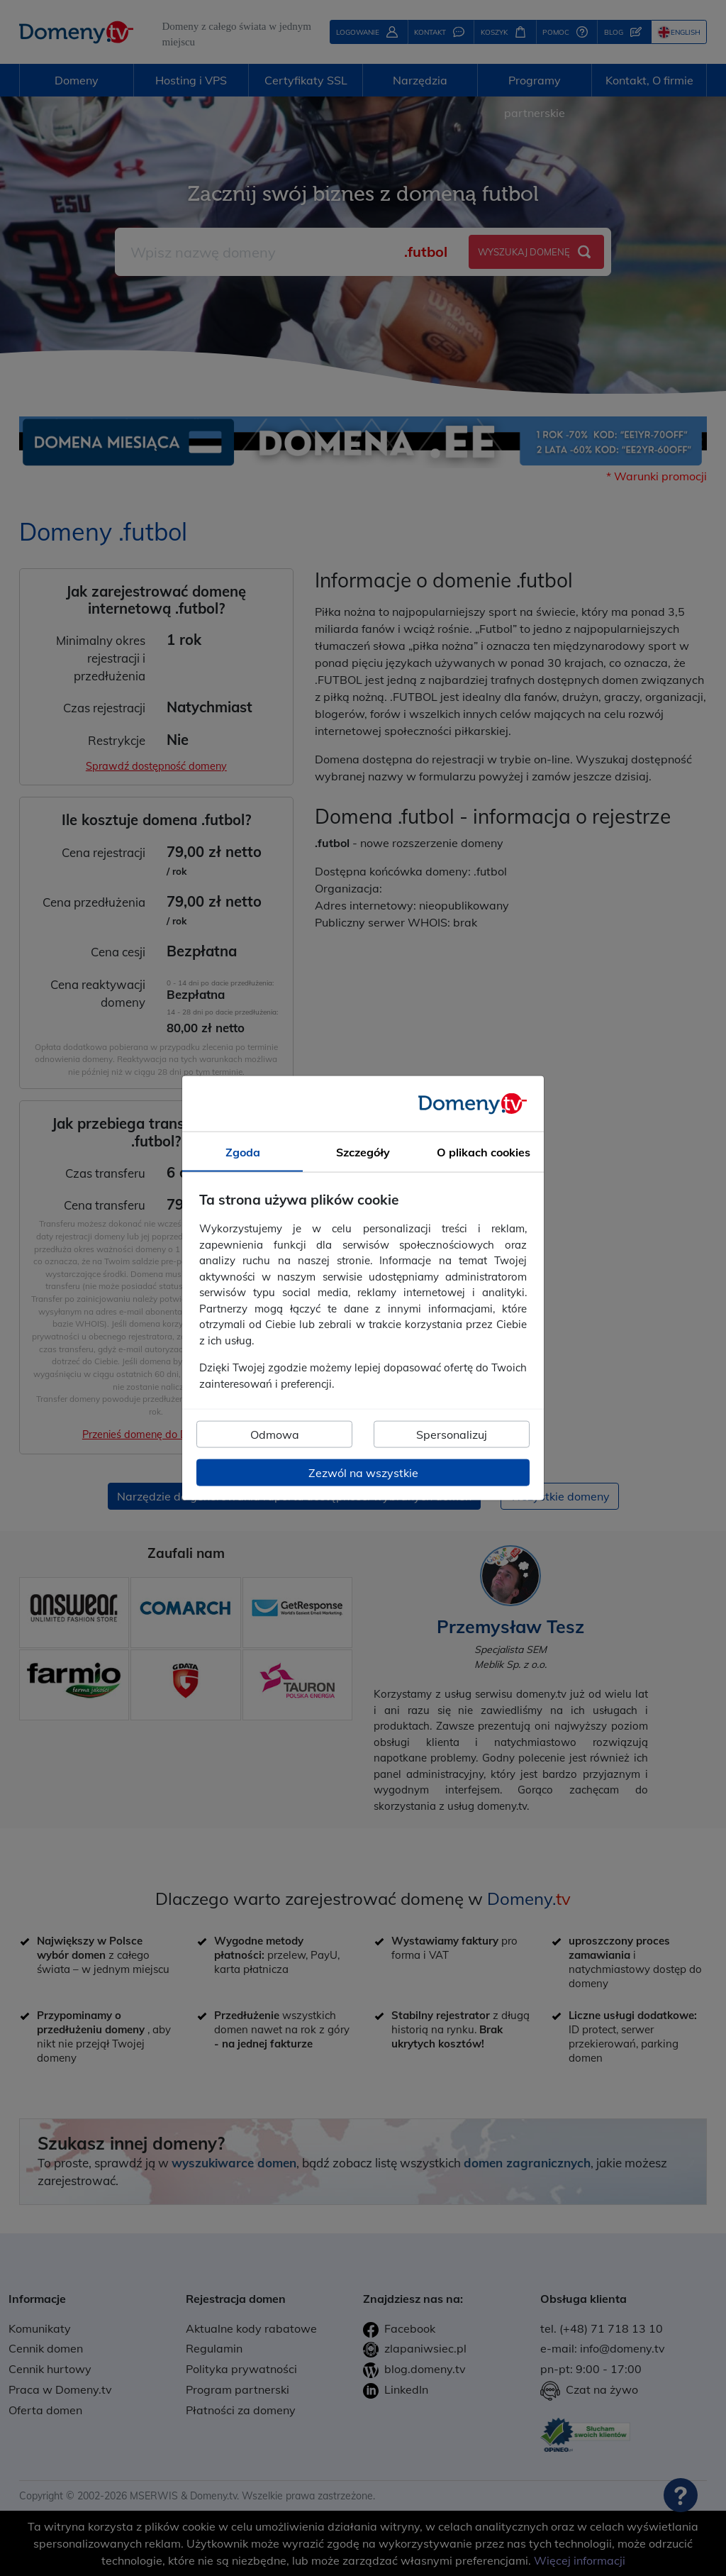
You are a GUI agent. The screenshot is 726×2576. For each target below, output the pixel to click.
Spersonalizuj (451, 1434)
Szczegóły (363, 1151)
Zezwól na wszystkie (363, 1473)
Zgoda (242, 1151)
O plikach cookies (483, 1151)
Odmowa (274, 1434)
